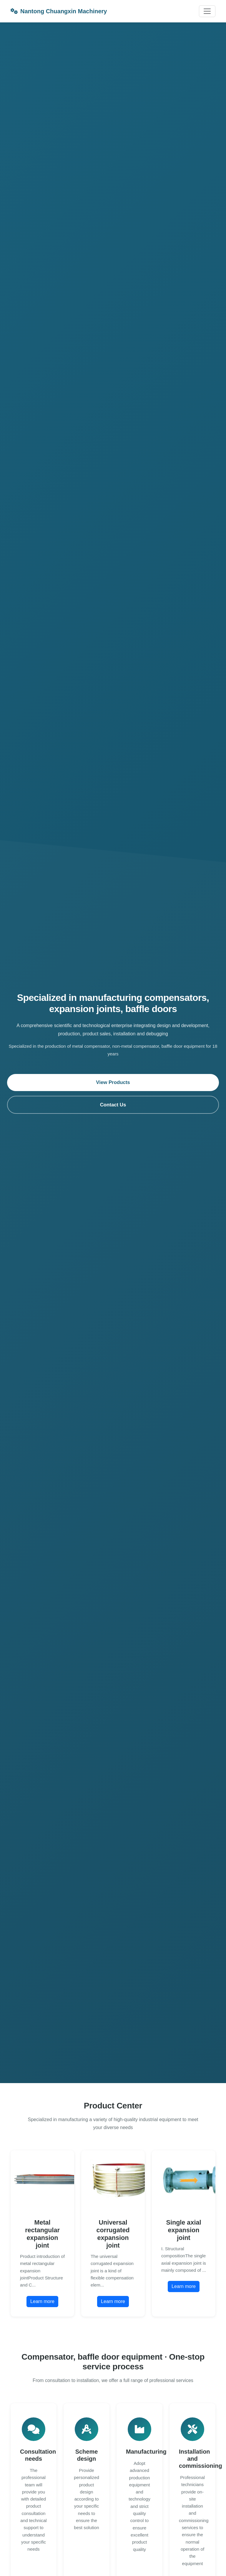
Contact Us (113, 1105)
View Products (113, 1082)
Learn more (42, 2301)
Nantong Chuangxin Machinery (59, 11)
